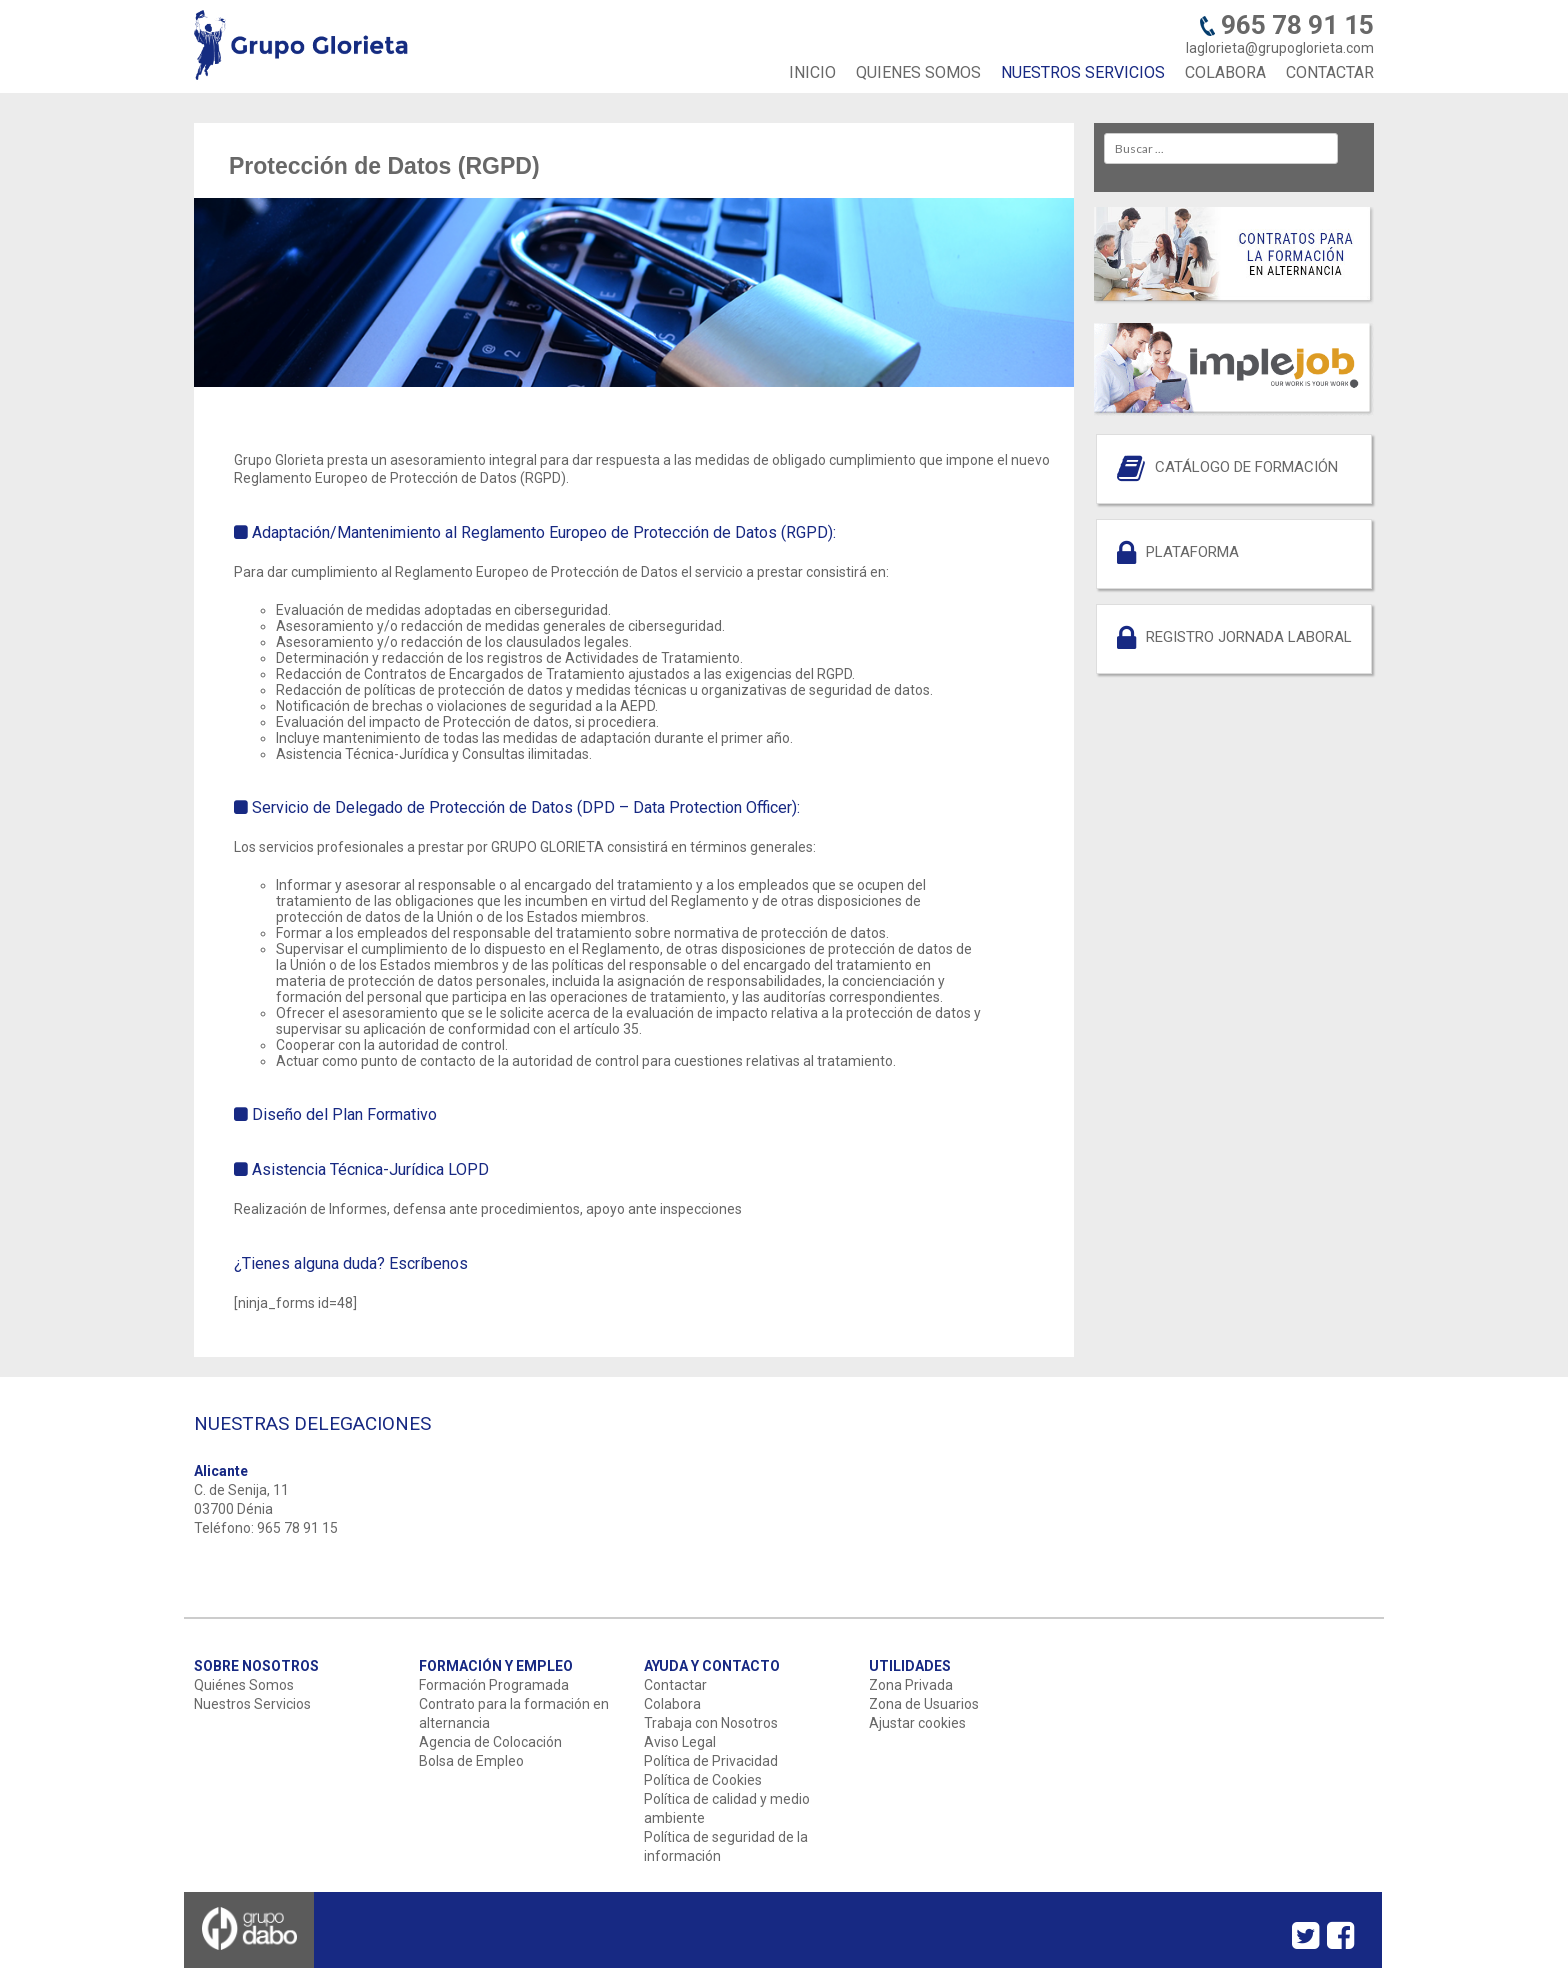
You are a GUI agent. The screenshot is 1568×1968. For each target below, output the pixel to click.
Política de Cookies (703, 1780)
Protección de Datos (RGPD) (384, 166)
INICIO (812, 72)
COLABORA (1225, 72)
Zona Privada (911, 1685)
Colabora (672, 1704)
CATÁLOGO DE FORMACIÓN (1246, 467)
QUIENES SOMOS (918, 72)
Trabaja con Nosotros (711, 1723)
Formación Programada (494, 1685)
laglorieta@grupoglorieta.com (1280, 48)
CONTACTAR (1330, 72)
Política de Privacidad (711, 1761)
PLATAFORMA (1192, 552)
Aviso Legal (680, 1742)
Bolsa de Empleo (471, 1761)
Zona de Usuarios (924, 1704)
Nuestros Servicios (252, 1704)
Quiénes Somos (244, 1685)
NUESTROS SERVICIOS (1083, 72)
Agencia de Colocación (490, 1742)
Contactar (675, 1685)
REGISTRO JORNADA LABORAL (1249, 637)
